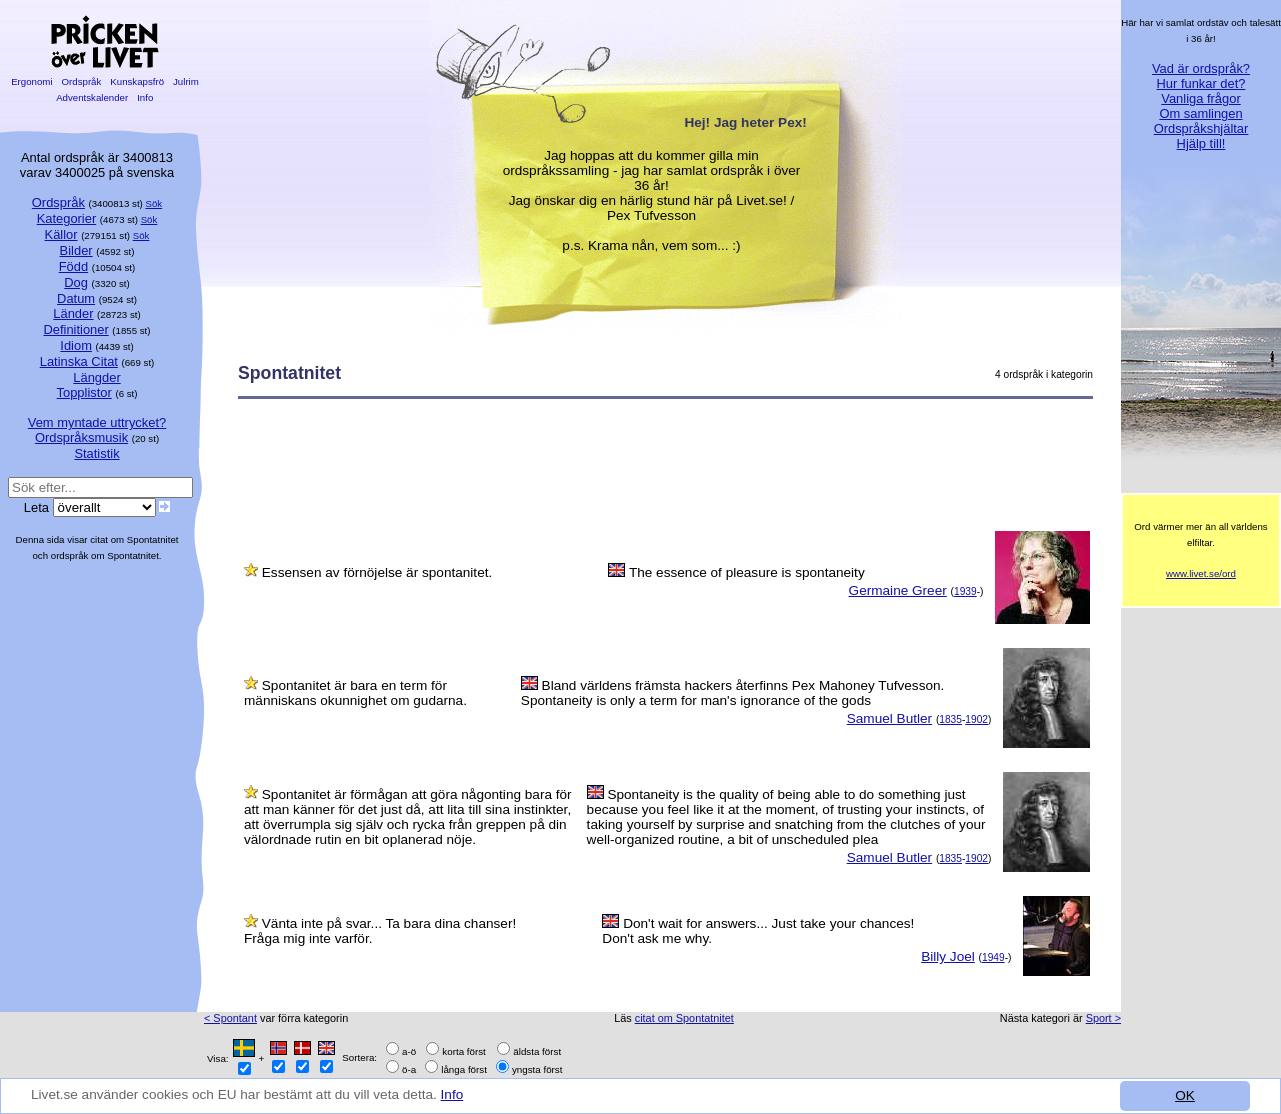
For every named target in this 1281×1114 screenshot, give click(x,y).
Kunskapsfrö (137, 81)
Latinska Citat (79, 361)
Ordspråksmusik (81, 437)
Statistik (96, 453)
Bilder (76, 250)
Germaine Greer (898, 590)
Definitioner (75, 329)
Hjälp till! (1201, 143)
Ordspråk (81, 81)
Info (452, 1095)
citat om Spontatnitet (684, 1018)
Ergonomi (31, 81)
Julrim (185, 81)
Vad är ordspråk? (1201, 68)
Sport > (1103, 1018)
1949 (993, 957)
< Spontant (230, 1018)
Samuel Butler (889, 718)
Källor (61, 234)
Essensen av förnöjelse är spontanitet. (377, 572)
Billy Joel (948, 956)
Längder (96, 377)
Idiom (76, 345)
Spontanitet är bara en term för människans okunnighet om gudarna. (355, 693)
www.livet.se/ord (1201, 573)
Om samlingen (1200, 113)
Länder (73, 313)
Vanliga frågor (1200, 98)
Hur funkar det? (1201, 83)
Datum (76, 298)
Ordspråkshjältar (1201, 128)
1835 (950, 719)
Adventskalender (92, 97)
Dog (76, 282)
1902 (976, 719)
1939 (965, 591)
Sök (154, 203)
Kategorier (67, 218)
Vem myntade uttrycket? (97, 422)
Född (73, 266)
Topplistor (84, 392)
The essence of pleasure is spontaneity (747, 572)
